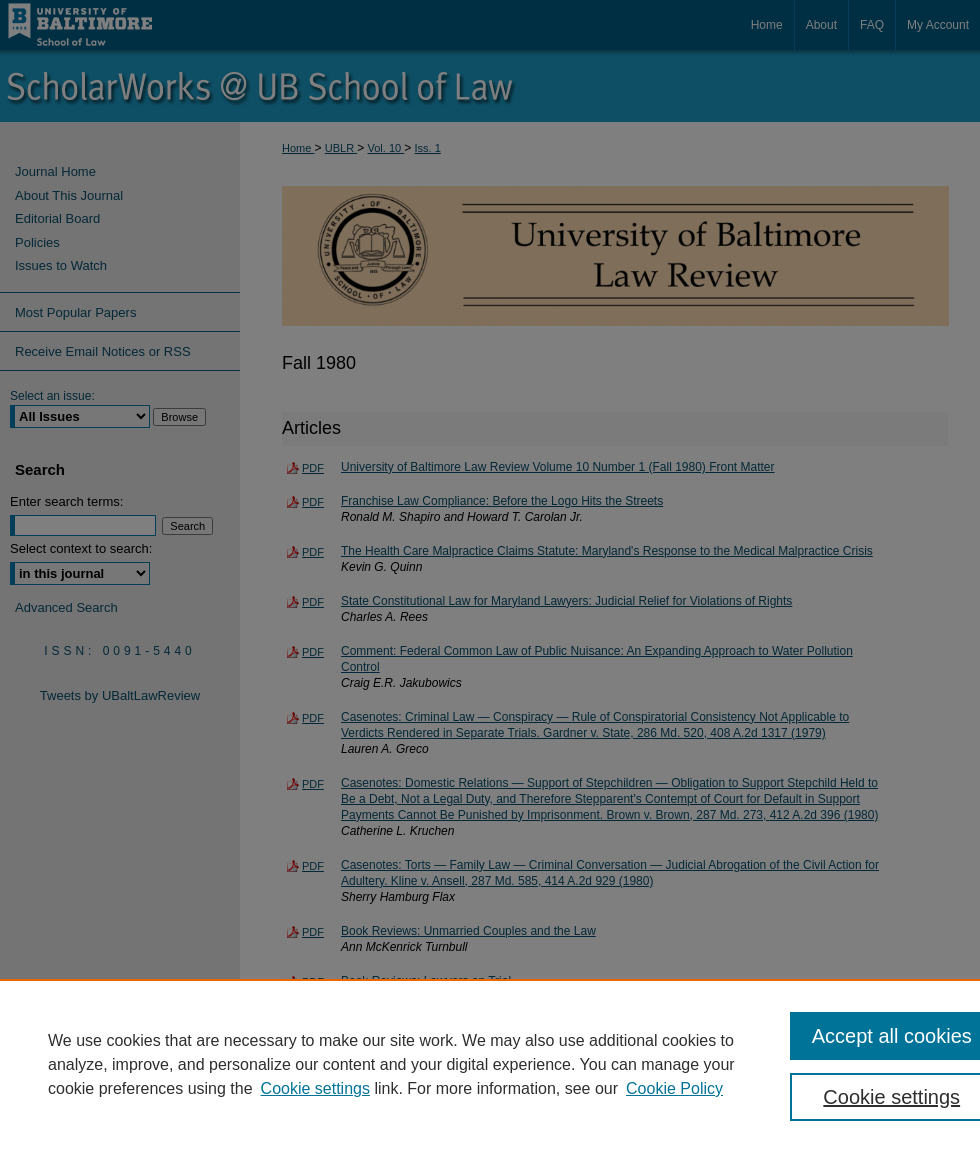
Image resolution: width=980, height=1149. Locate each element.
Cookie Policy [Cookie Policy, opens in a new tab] (674, 1088)
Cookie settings (315, 1088)
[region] (490, 1064)
